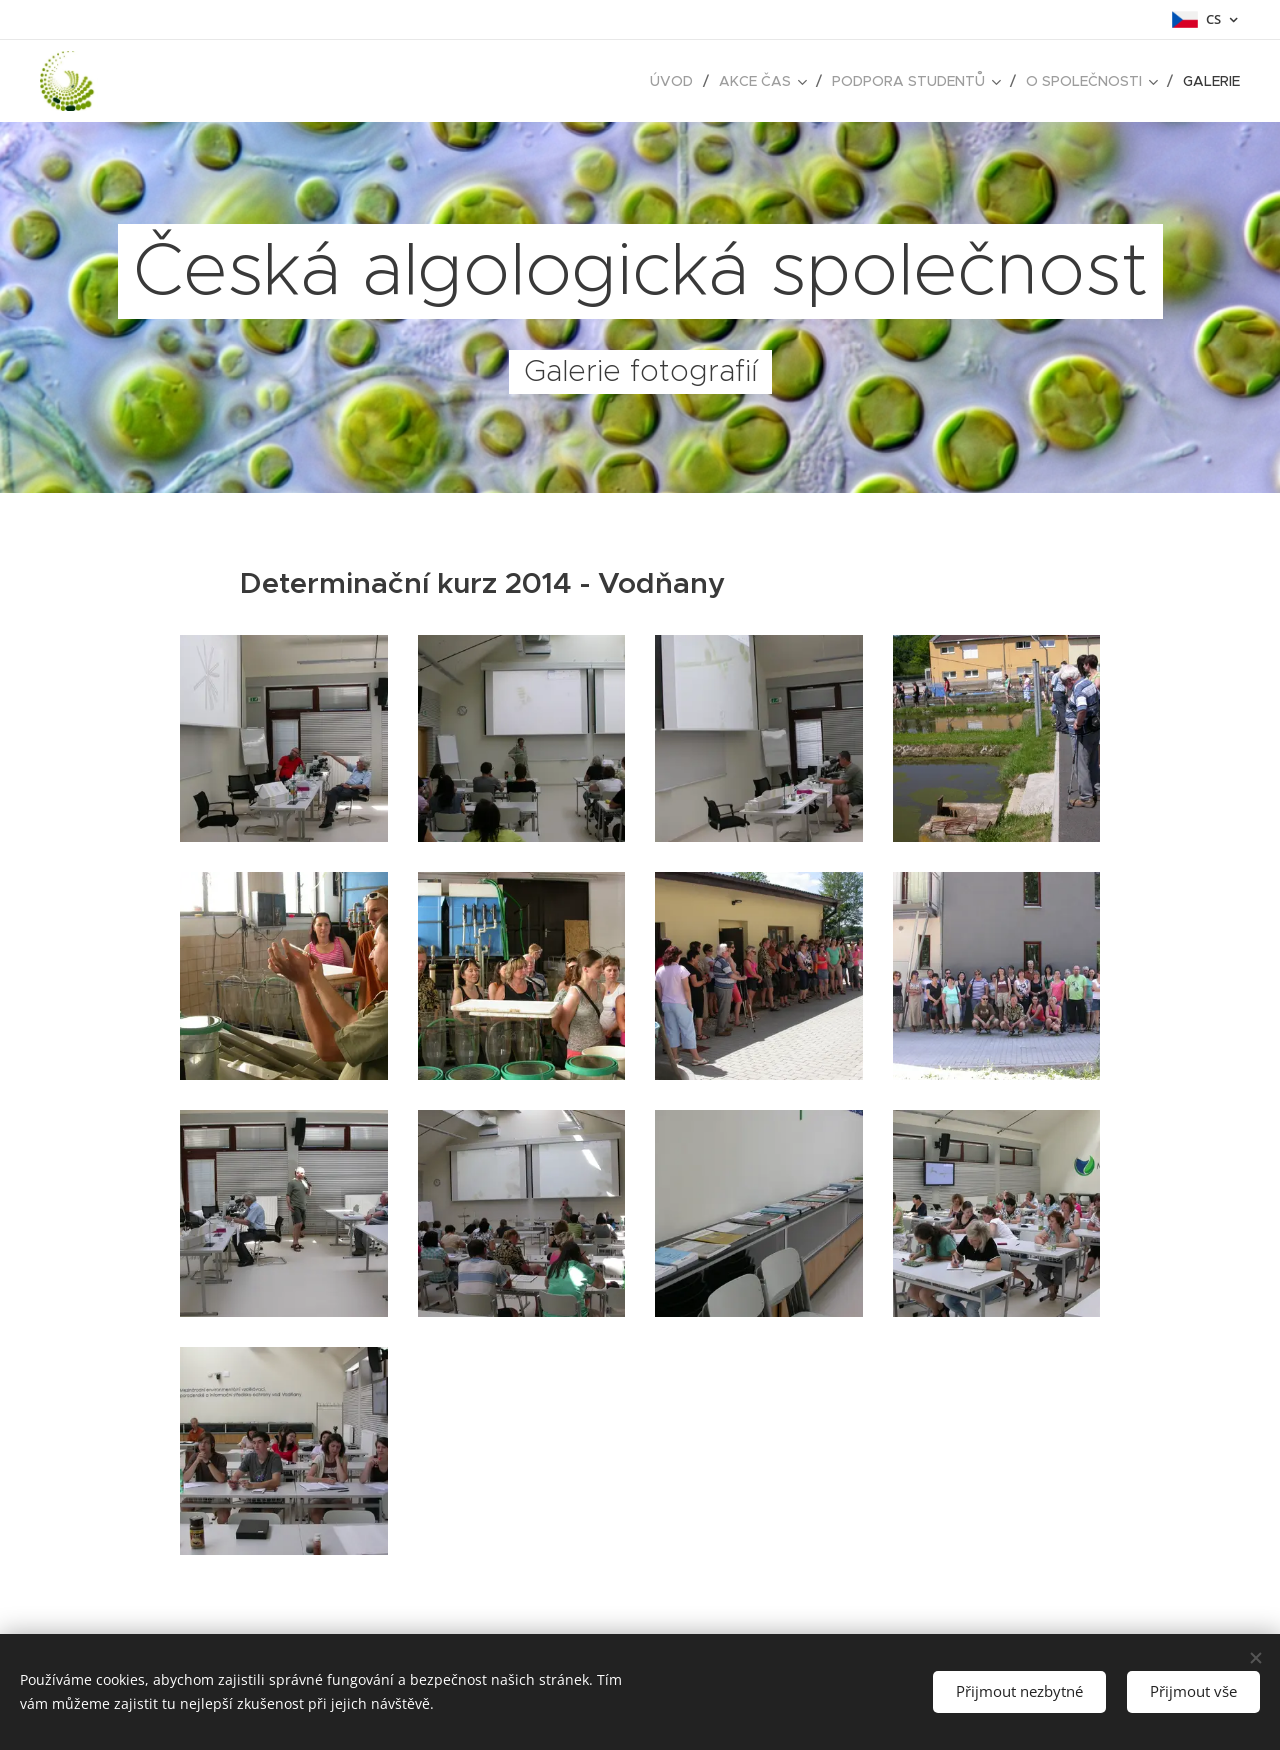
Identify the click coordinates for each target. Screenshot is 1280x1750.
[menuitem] (677, 81)
